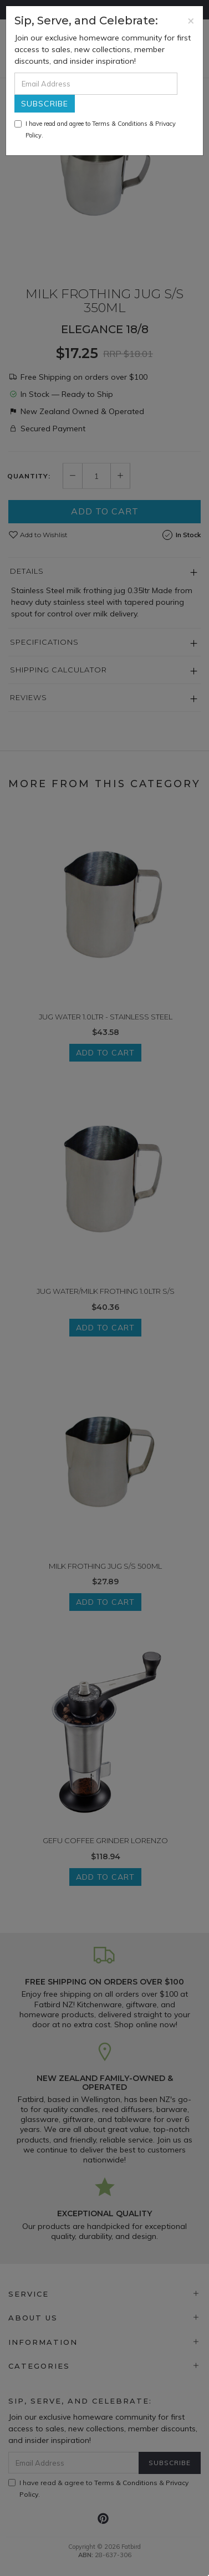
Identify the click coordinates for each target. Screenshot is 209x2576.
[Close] (191, 20)
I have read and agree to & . (95, 129)
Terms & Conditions (119, 123)
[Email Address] (95, 84)
